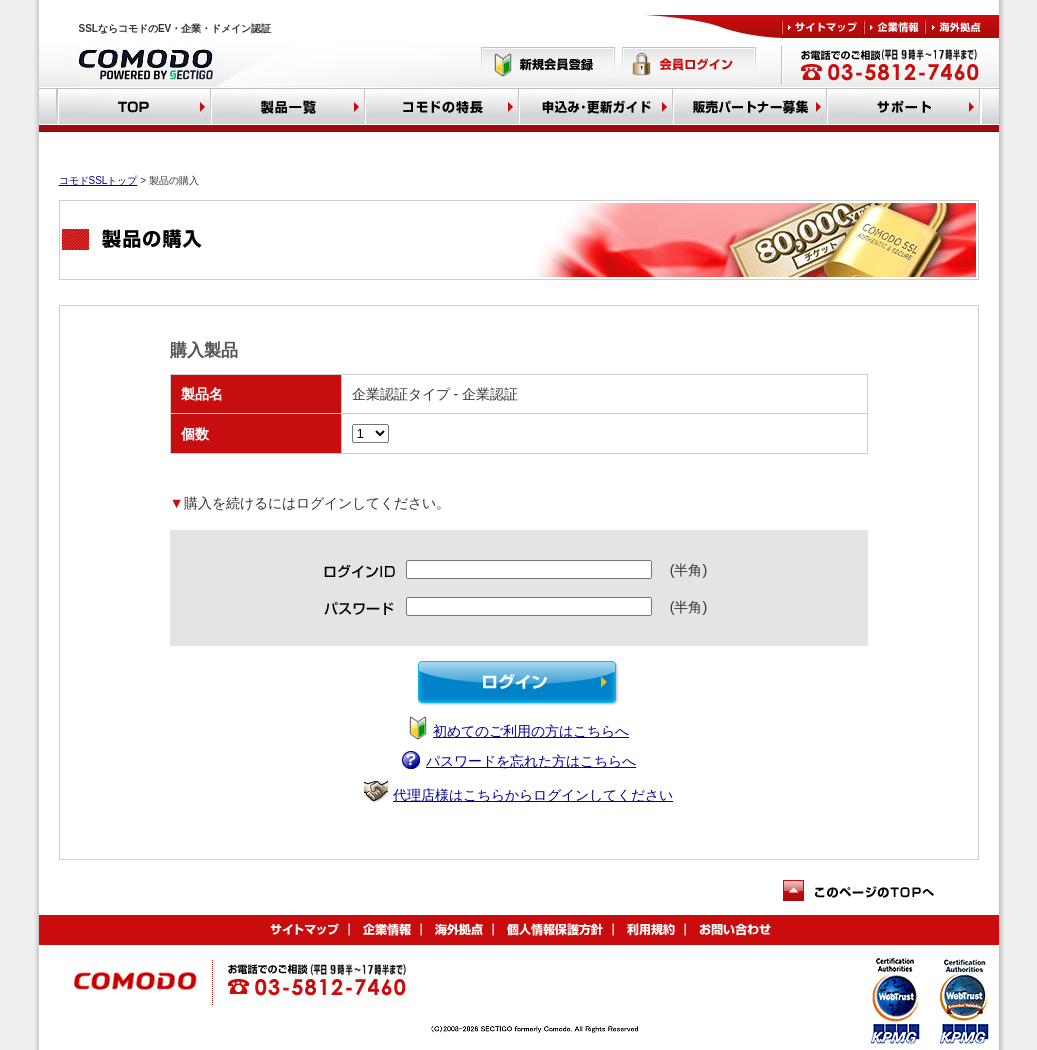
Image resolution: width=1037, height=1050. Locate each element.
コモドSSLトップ (98, 180)
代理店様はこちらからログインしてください (533, 795)
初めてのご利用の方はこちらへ (531, 731)
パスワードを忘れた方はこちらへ (531, 761)
